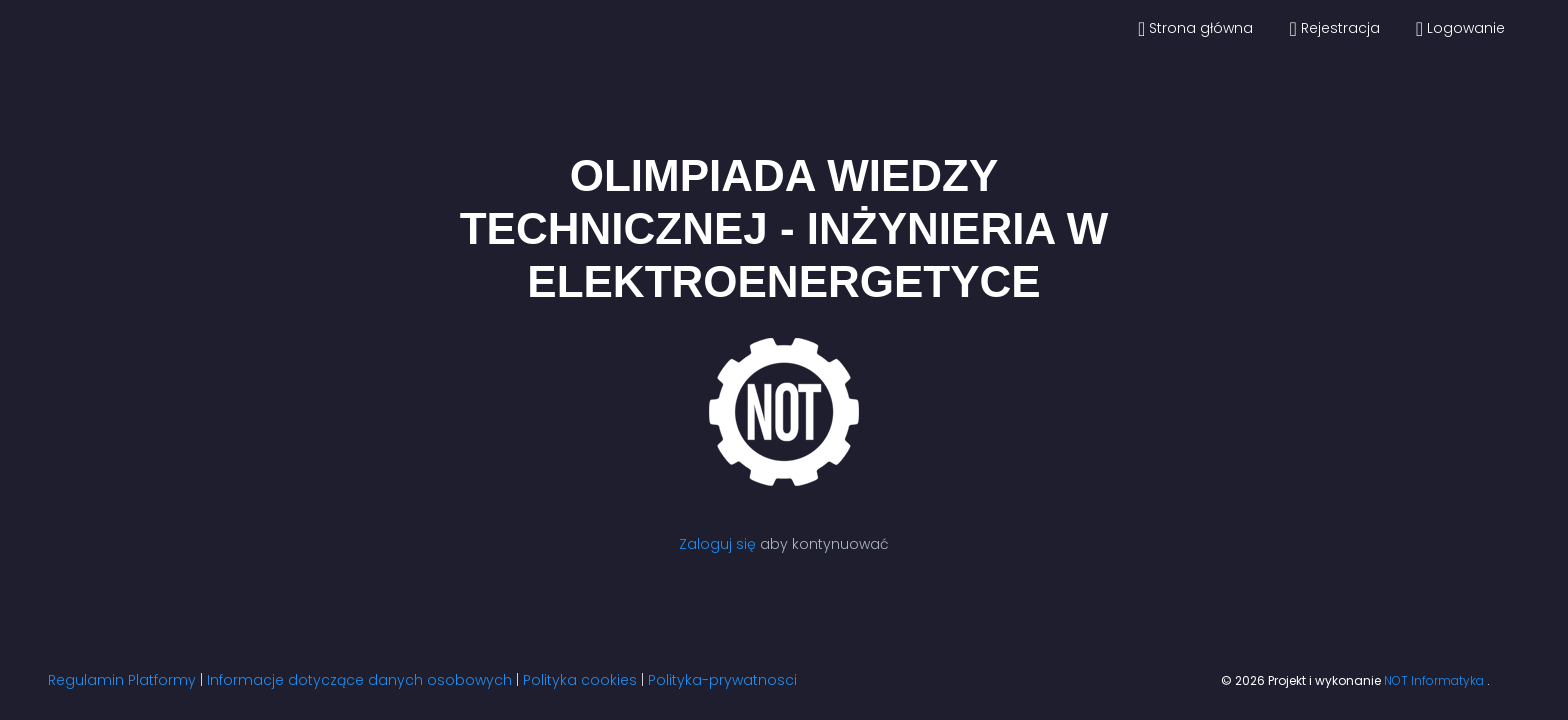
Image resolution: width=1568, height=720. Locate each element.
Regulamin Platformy (122, 680)
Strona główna (1195, 28)
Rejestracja (1334, 28)
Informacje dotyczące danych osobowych (359, 680)
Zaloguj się (717, 544)
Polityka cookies (580, 680)
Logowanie (1460, 28)
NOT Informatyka (1435, 680)
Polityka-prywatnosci (722, 680)
